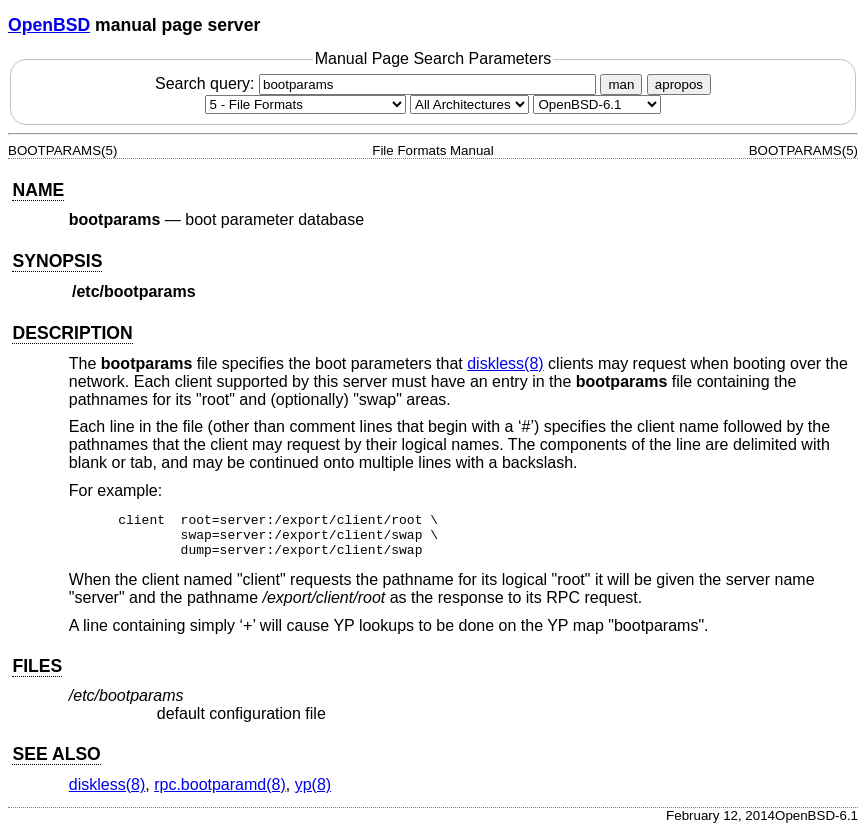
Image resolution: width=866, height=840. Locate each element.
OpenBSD (49, 25)
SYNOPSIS (57, 261)
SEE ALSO (56, 763)
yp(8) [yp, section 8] (313, 793)
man (621, 84)
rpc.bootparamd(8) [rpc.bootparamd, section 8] (220, 793)
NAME (38, 190)
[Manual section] (305, 104)
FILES (37, 675)
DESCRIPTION (72, 333)
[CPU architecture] (469, 104)
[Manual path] (597, 104)
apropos (679, 84)
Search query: (378, 83)
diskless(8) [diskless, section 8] (505, 363)
